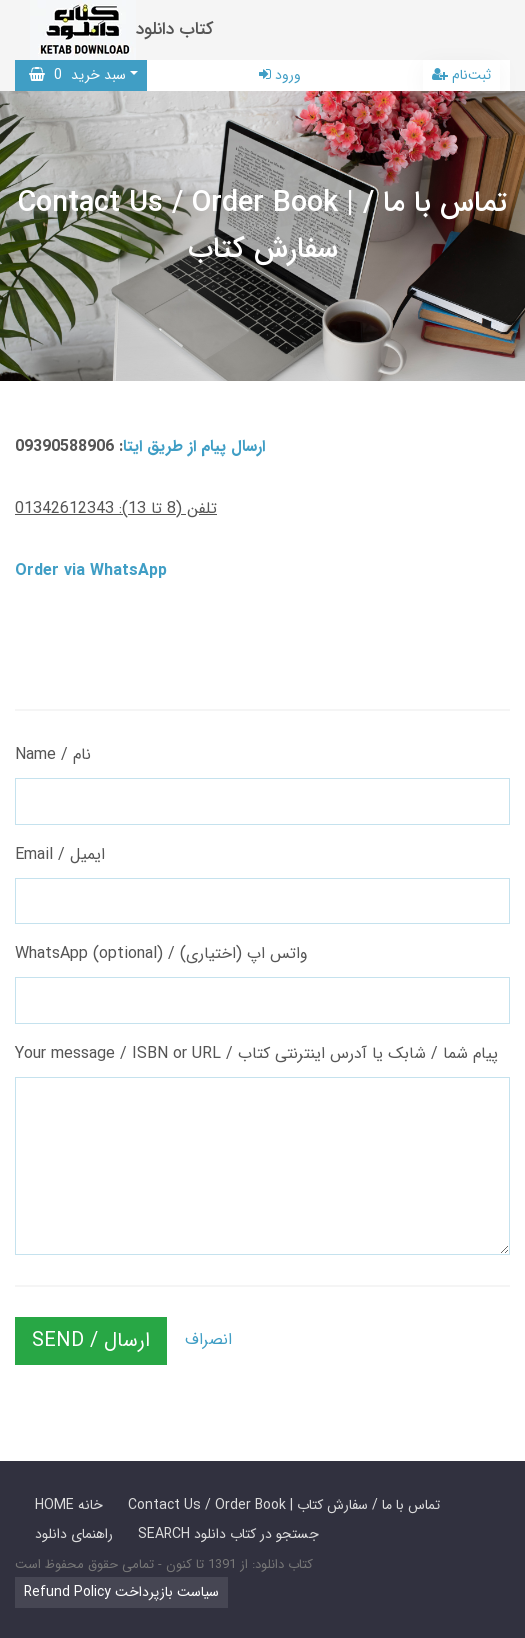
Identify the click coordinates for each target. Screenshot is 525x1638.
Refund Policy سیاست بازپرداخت (121, 1592)
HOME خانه (69, 1505)
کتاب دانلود (175, 29)
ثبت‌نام (461, 75)
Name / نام (53, 754)
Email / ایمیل (60, 854)
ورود (280, 75)
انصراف (208, 1339)
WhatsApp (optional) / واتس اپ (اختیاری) (161, 953)
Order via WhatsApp (91, 570)
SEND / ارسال (91, 1340)
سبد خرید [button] (77, 75)
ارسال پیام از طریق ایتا (194, 446)
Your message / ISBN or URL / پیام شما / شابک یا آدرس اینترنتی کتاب (256, 1053)
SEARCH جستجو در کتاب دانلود (228, 1534)
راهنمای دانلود (74, 1534)
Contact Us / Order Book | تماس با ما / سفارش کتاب (284, 1505)
